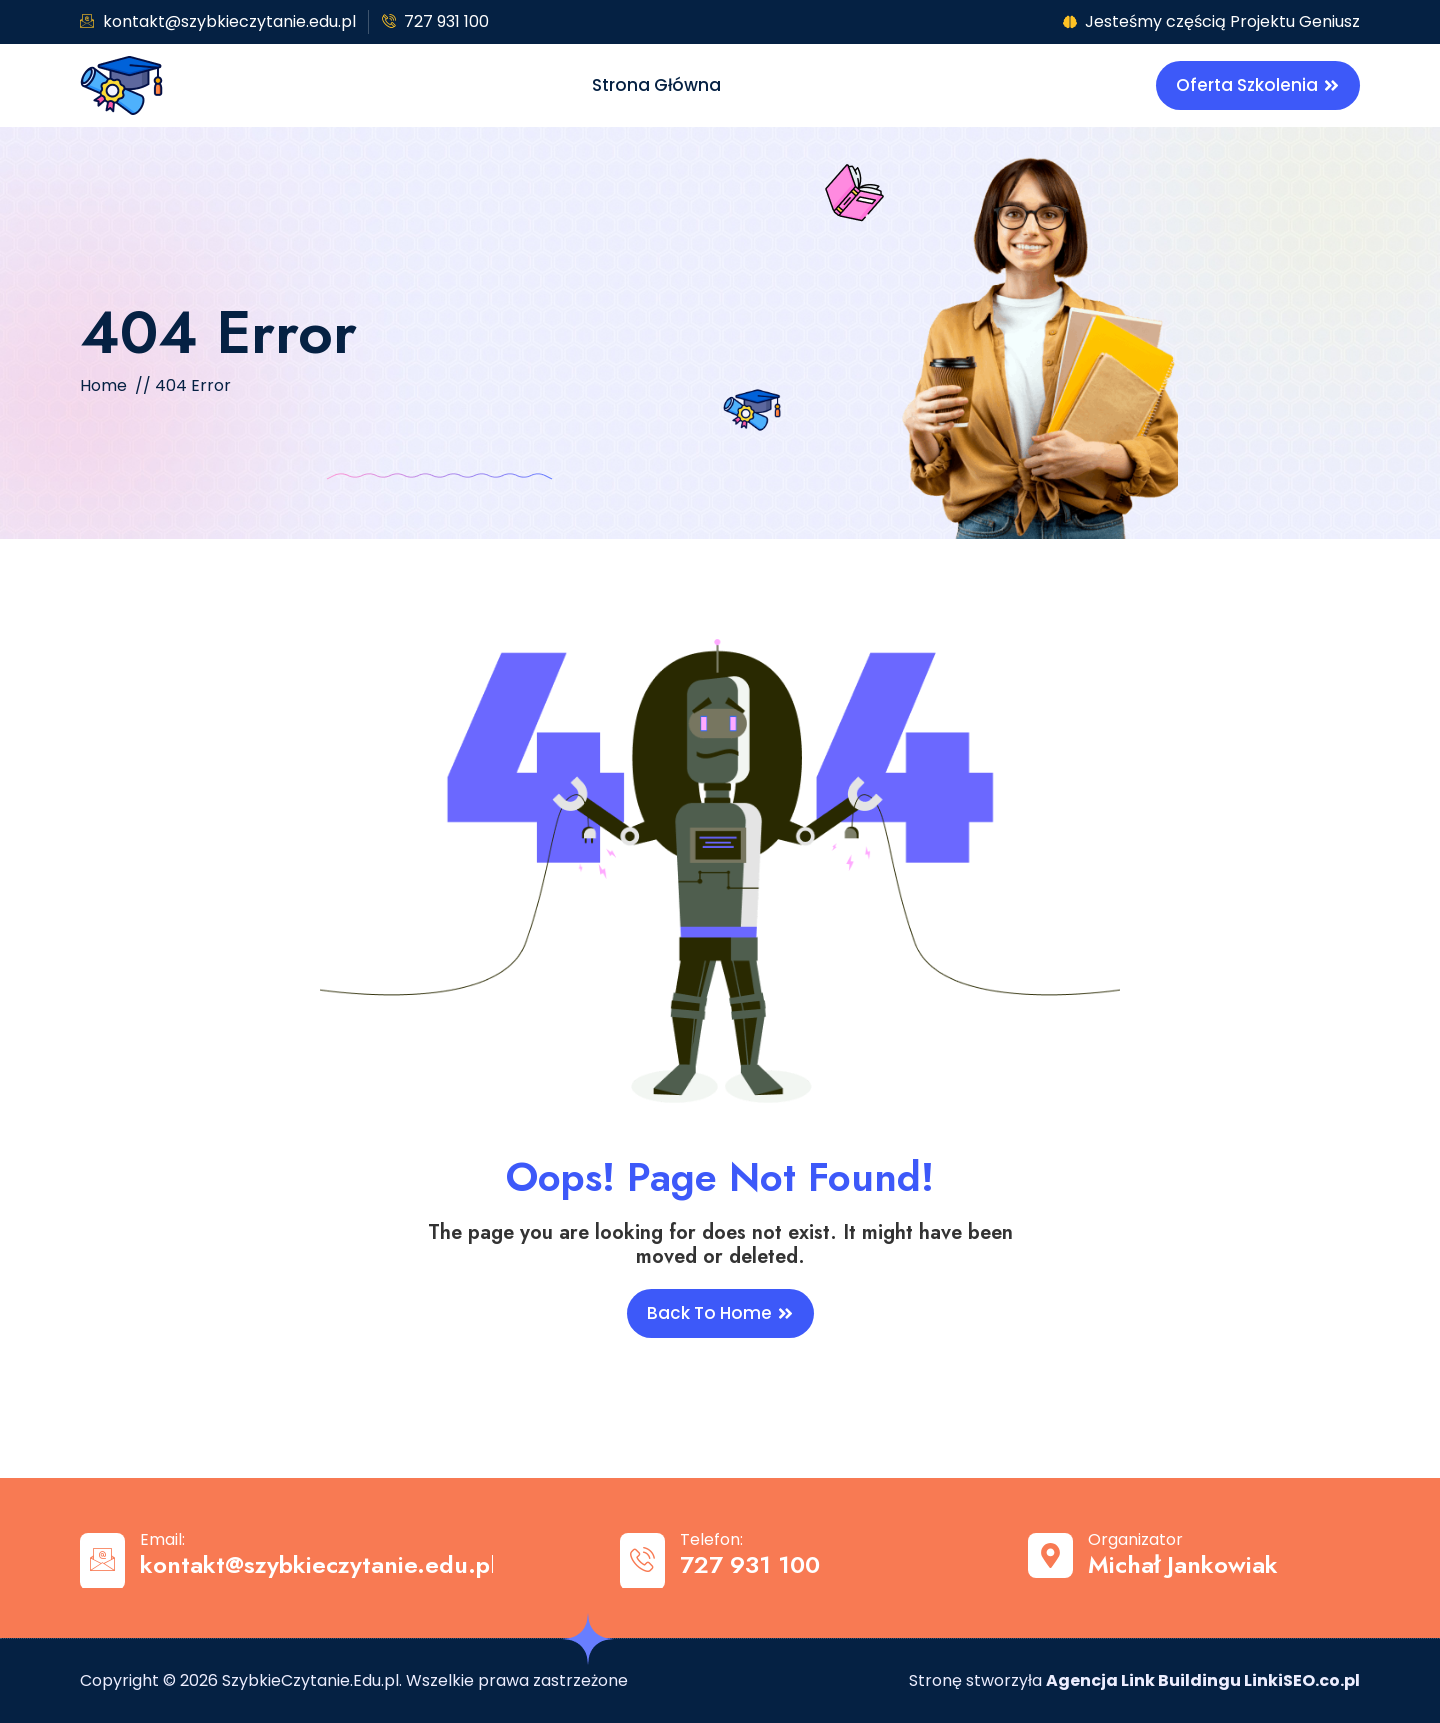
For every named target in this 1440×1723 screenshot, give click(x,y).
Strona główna (656, 85)
